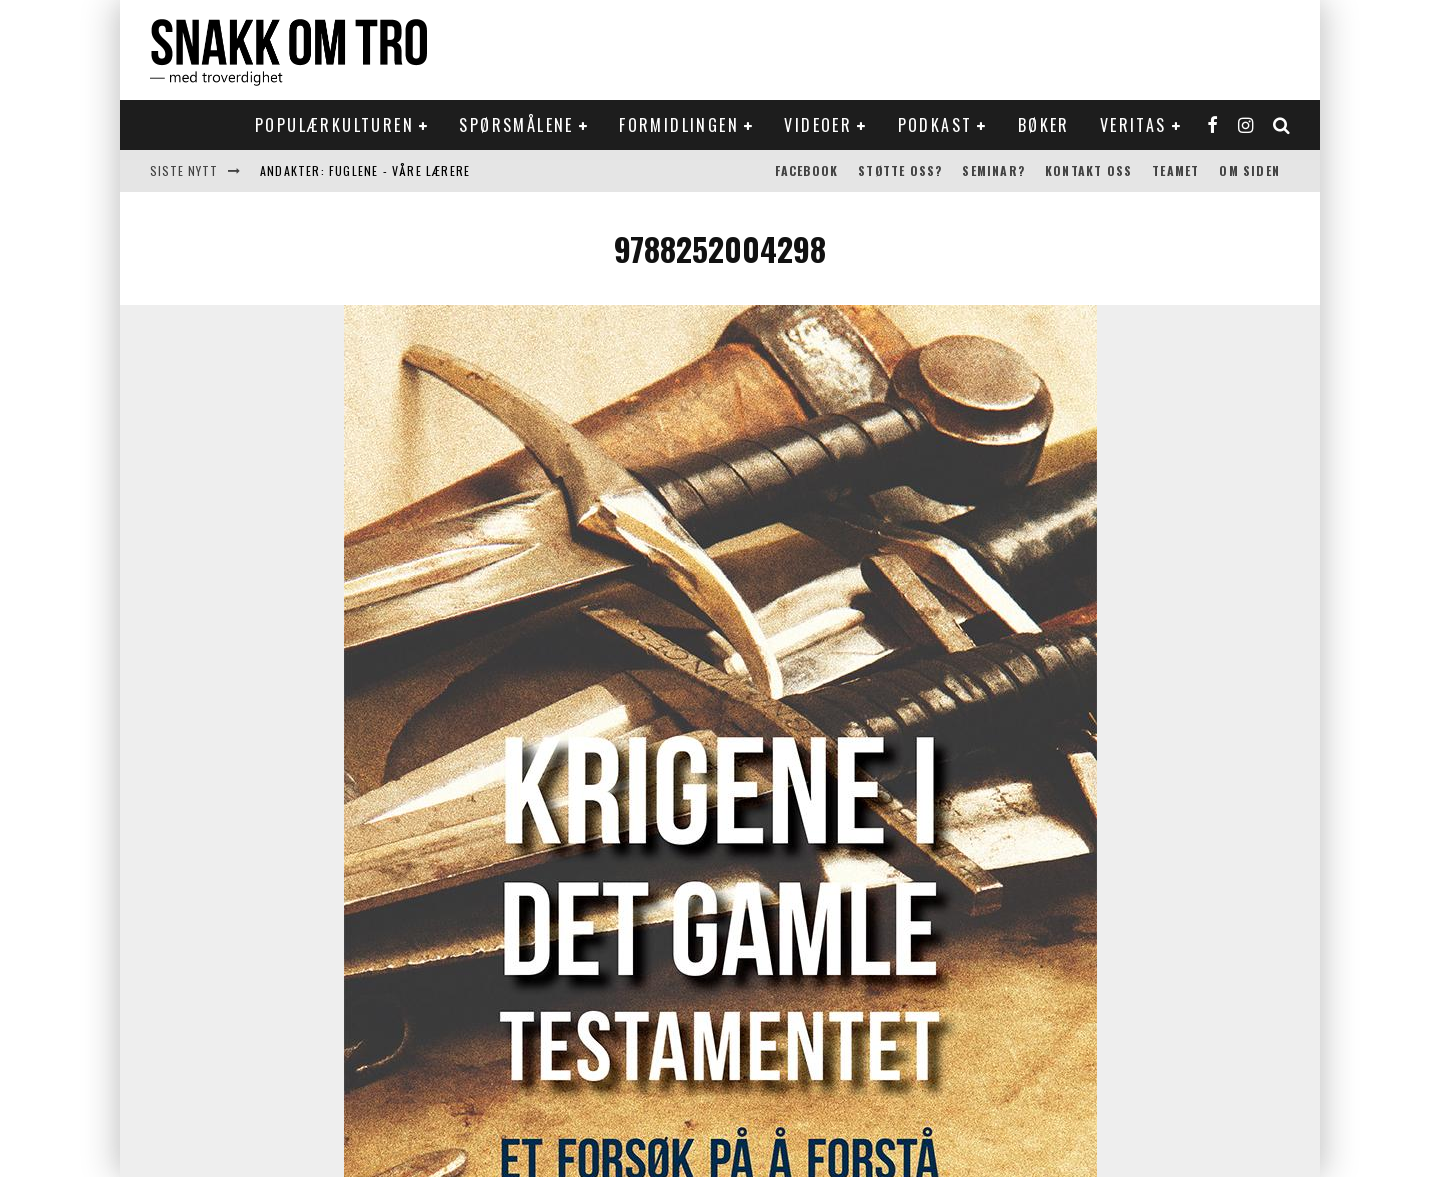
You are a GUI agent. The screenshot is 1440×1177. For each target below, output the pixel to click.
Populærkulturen (334, 125)
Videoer (818, 125)
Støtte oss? (900, 170)
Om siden (1249, 170)
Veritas (1133, 125)
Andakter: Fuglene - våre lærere (365, 170)
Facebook (807, 170)
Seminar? (993, 170)
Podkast (935, 125)
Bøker (1044, 125)
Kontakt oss (1088, 170)
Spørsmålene (516, 125)
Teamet (1175, 170)
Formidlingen (679, 125)
